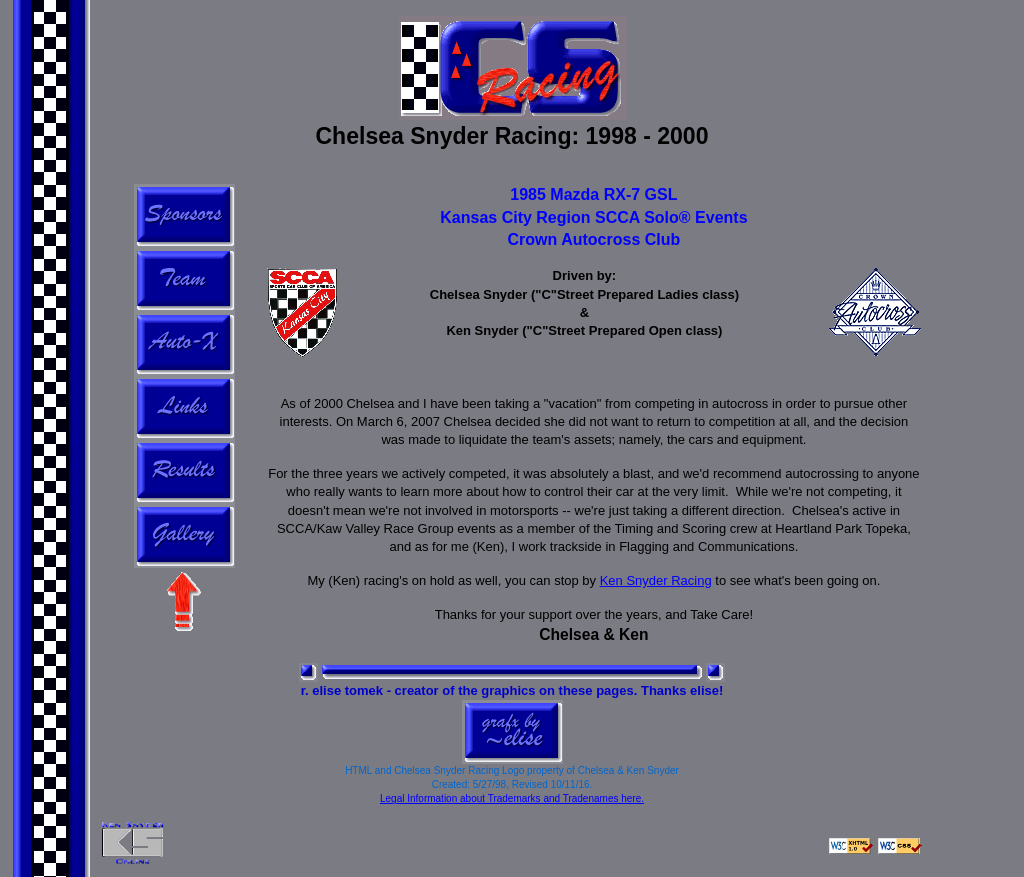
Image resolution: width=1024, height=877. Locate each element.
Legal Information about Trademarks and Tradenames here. (512, 798)
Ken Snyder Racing (656, 580)
